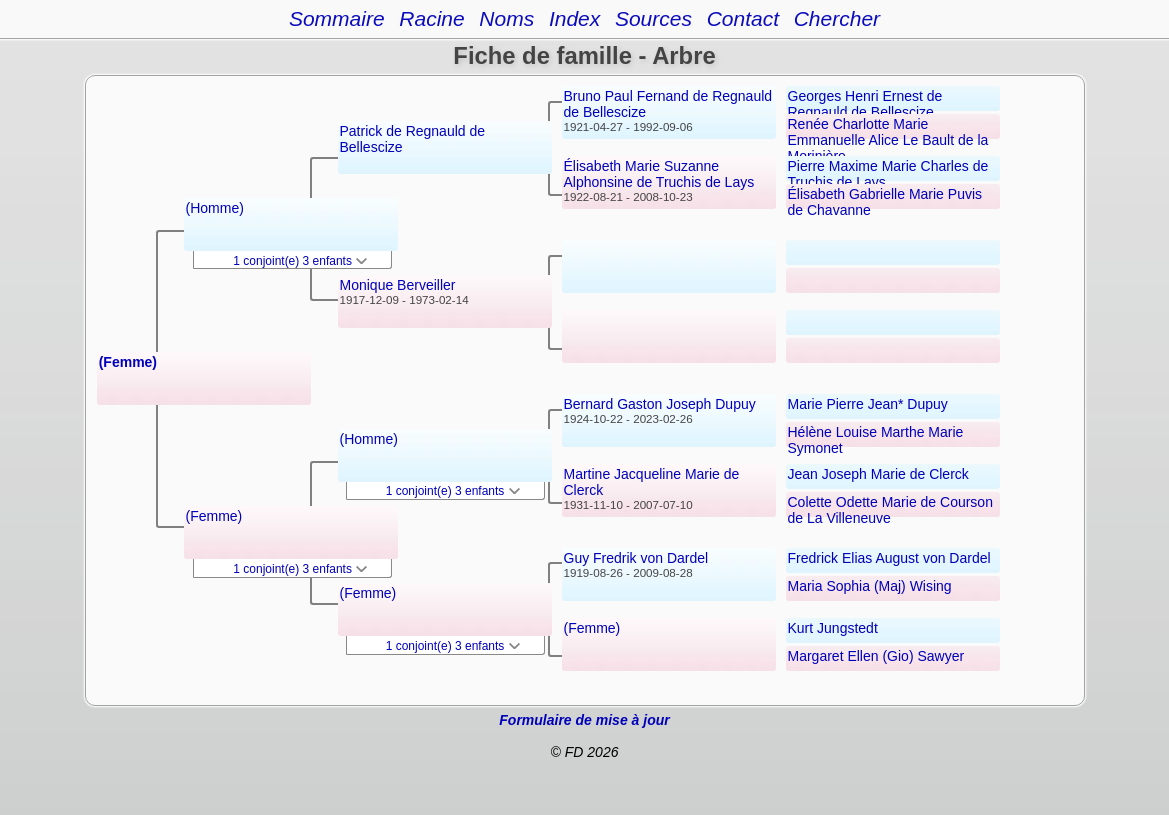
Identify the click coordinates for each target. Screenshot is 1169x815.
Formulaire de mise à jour (584, 720)
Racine (431, 18)
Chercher (837, 18)
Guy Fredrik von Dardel (636, 558)
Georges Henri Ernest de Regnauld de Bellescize (865, 104)
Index (574, 18)
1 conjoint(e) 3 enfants (300, 261)
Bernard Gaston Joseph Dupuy (660, 404)
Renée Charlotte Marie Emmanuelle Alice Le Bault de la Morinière (888, 140)
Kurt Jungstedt (833, 628)
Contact (743, 18)
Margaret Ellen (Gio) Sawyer (876, 656)
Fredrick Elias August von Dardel (889, 558)
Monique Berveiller (398, 285)
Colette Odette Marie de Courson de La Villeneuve (890, 510)
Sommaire (337, 18)
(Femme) (128, 362)
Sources (653, 18)
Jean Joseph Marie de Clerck (878, 474)
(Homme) (215, 208)
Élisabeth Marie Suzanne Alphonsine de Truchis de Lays (659, 174)
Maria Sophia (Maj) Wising (870, 586)
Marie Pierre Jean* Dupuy (868, 404)
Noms (506, 18)
